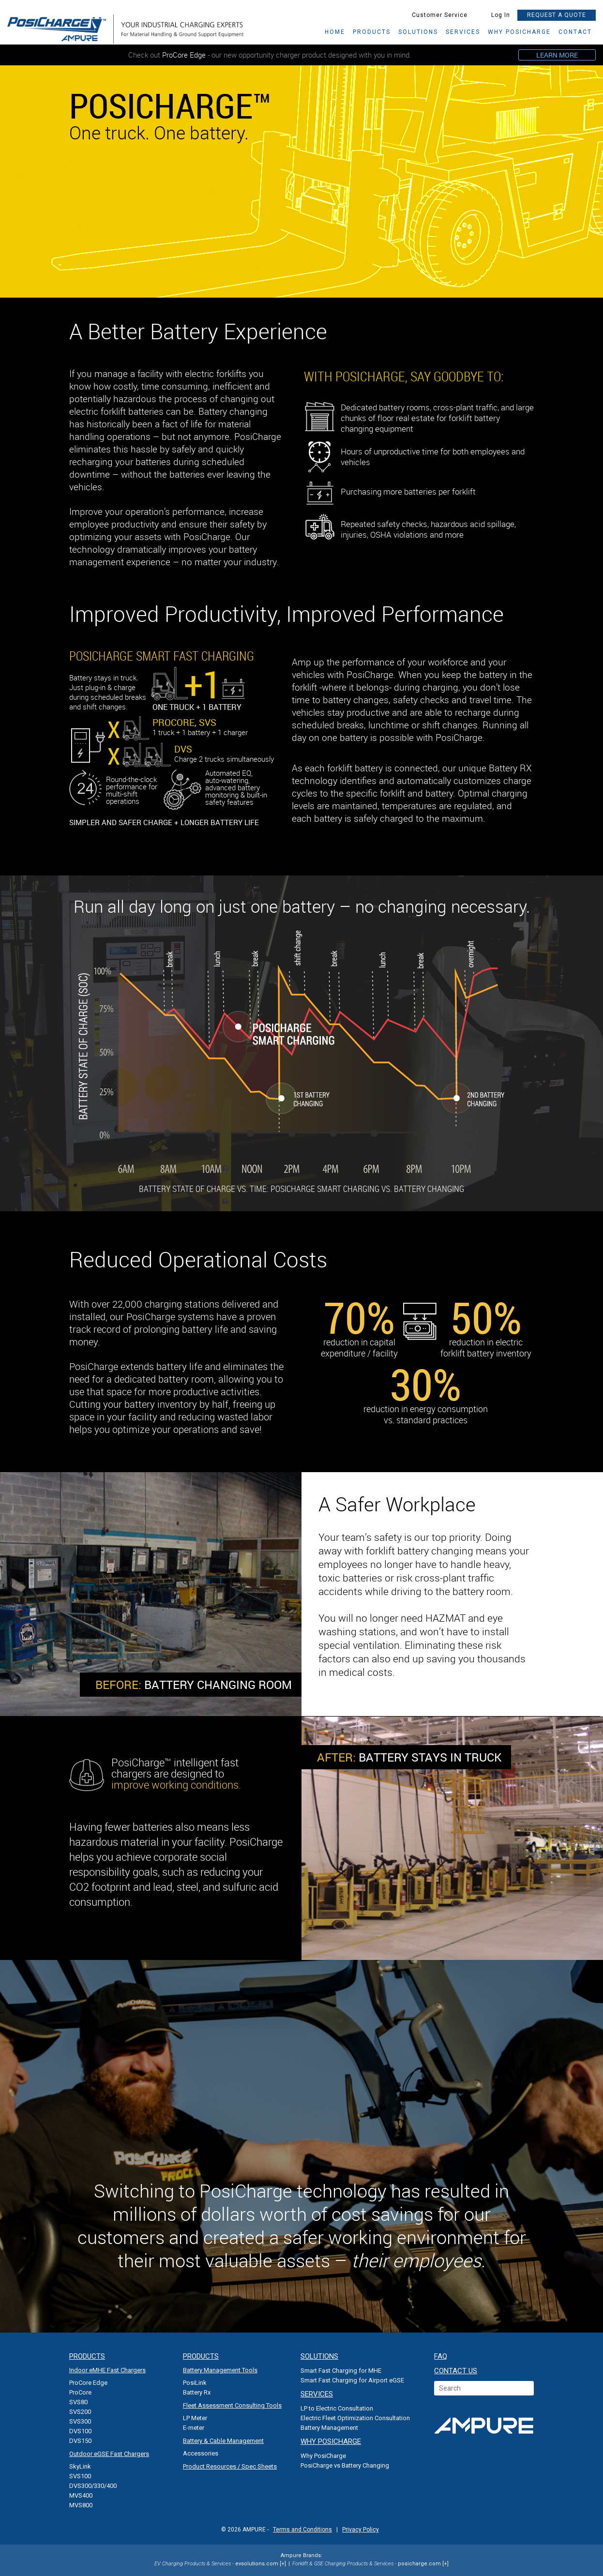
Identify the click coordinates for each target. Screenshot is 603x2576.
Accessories (200, 2453)
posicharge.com (419, 2564)
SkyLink (80, 2466)
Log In (496, 15)
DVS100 (80, 2431)
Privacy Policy (360, 2529)
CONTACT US (455, 2370)
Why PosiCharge (323, 2455)
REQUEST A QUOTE (556, 15)
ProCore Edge (88, 2382)
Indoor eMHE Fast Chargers (107, 2370)
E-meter (193, 2427)
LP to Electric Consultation (337, 2408)
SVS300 (80, 2421)
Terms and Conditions (302, 2529)
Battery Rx (197, 2392)
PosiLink (195, 2382)
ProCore (80, 2392)
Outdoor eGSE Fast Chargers (109, 2453)
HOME (335, 32)
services (463, 32)
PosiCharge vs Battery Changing (345, 2465)
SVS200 (80, 2411)
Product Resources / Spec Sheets (230, 2466)
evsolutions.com (256, 2564)
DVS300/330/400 (93, 2485)
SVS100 (80, 2476)
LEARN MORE (557, 55)
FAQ (440, 2356)
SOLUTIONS (418, 32)
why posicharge (519, 32)
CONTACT (575, 32)
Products (372, 32)
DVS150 (80, 2440)
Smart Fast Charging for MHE (341, 2370)
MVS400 (80, 2495)
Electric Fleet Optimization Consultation (355, 2418)
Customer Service (433, 15)
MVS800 (80, 2505)
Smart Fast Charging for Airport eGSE (352, 2380)
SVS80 (78, 2402)
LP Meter (195, 2418)
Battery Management (329, 2427)
